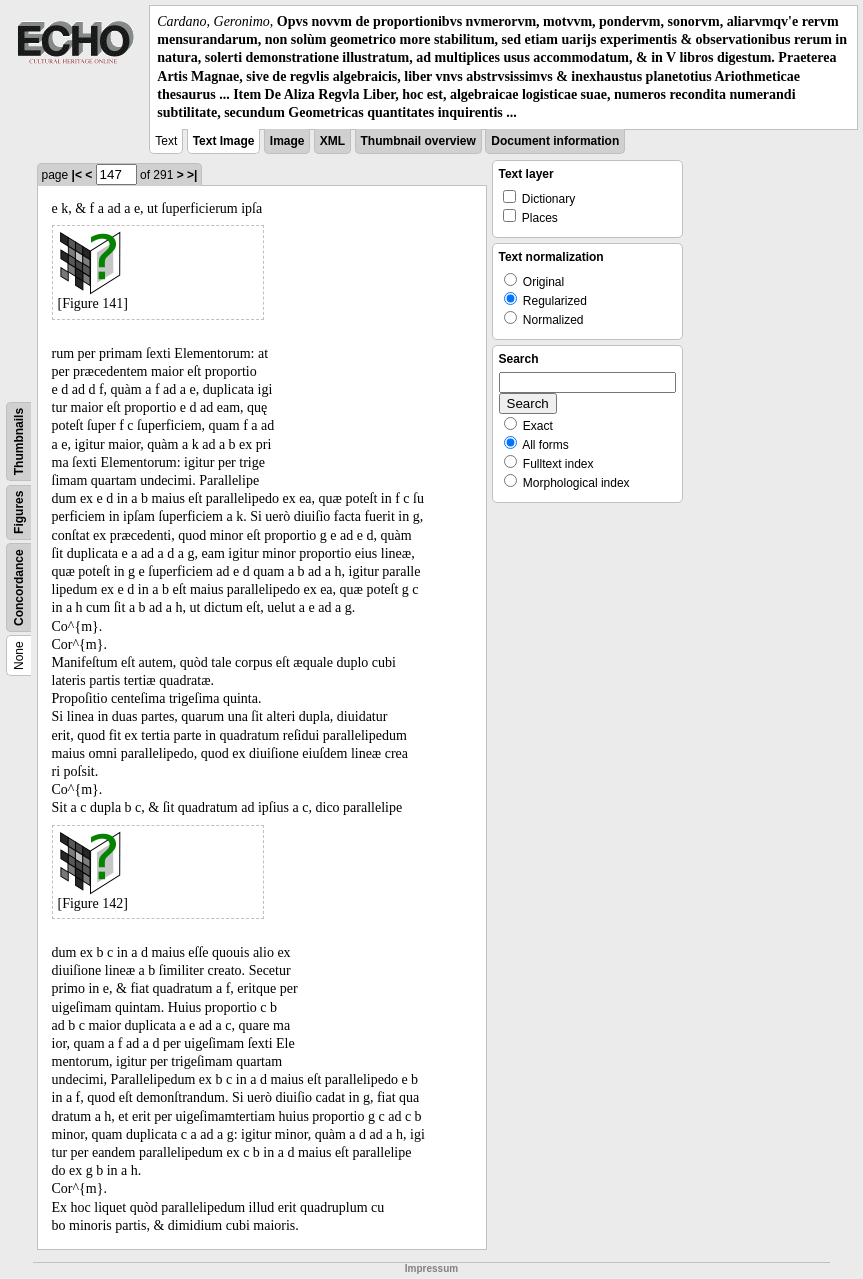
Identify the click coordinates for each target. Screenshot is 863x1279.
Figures (19, 512)
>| (192, 175)
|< (77, 175)
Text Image (224, 141)
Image (287, 141)
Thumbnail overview (418, 141)
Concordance (19, 587)
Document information (555, 141)
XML (332, 141)
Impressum (431, 1268)
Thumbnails (19, 441)
